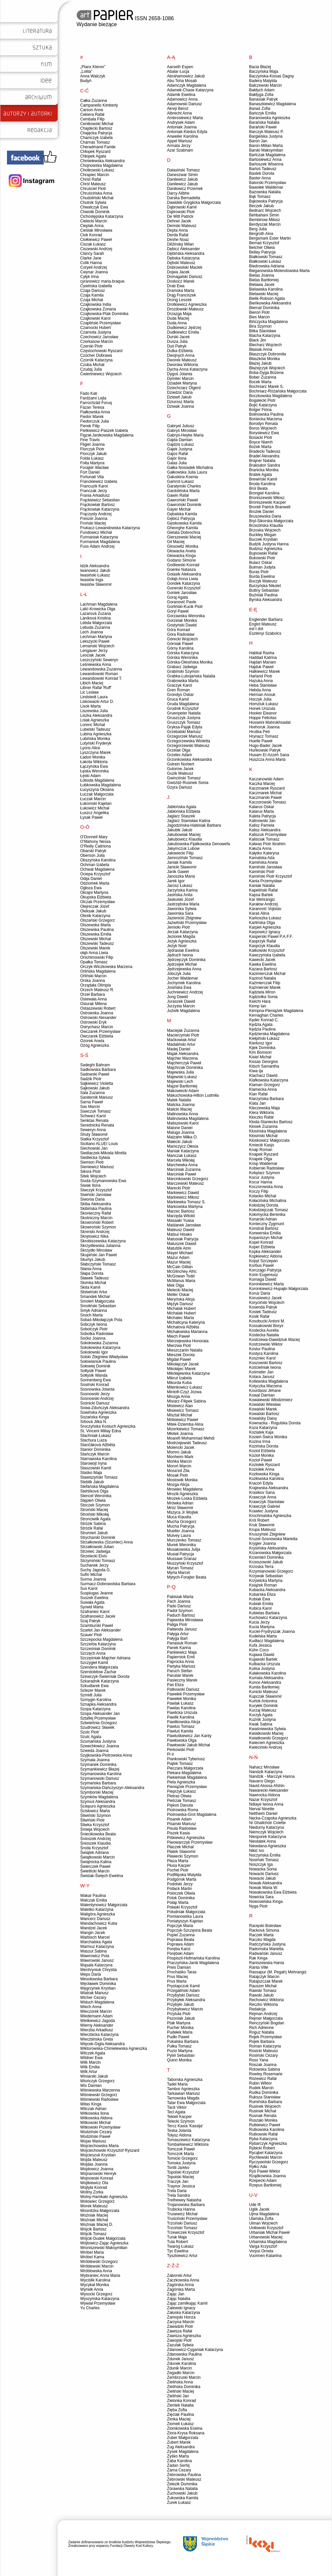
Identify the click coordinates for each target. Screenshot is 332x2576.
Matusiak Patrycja (182, 1239)
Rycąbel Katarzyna (266, 2152)
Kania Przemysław (265, 881)
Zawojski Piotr (179, 2340)
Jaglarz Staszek (181, 816)
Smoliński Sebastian (98, 1306)
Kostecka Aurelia (264, 1330)
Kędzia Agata (261, 1024)
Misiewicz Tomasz (183, 1410)
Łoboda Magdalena (97, 780)
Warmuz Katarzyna (97, 1946)
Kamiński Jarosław (265, 867)
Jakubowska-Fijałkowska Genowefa (198, 844)
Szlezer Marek (93, 1690)
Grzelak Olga (178, 750)
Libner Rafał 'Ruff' (95, 687)
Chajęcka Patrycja (96, 133)
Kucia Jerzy (259, 1622)
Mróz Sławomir (180, 1507)
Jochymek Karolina (183, 983)
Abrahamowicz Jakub (186, 76)
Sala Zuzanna (92, 1092)
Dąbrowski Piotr (181, 211)
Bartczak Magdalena (267, 155)
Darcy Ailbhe (178, 193)
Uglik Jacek (259, 2209)
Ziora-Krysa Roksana (185, 2433)
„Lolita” (86, 71)
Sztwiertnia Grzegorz (98, 1723)
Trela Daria (177, 2190)
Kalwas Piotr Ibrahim (267, 844)
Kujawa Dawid (261, 1654)
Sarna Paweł (91, 1102)
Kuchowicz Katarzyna (268, 1617)
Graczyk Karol (179, 685)
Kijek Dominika (262, 1047)
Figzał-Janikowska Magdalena (107, 435)
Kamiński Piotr (262, 871)
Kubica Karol (260, 1608)
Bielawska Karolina (266, 289)
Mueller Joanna (180, 1531)
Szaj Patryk (90, 1621)
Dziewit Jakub (179, 397)
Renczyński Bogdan (266, 2023)
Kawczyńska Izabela (267, 955)
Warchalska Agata (96, 1942)
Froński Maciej (93, 523)
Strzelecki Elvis (93, 1556)
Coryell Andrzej (93, 267)
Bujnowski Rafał (263, 553)
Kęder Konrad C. (264, 1020)
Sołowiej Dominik (95, 1366)
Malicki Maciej (179, 1109)
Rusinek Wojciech (265, 2106)
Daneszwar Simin (182, 174)
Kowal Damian (262, 1395)
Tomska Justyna (181, 2163)
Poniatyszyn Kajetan (185, 1921)
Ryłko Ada (258, 2166)
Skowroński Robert (97, 1222)
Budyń (85, 80)
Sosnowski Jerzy (95, 1394)
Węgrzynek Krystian (98, 1988)
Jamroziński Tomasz (185, 857)
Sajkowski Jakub (95, 1088)
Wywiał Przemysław (97, 2303)
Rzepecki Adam (263, 2180)
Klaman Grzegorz (264, 1084)
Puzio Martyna (180, 2050)
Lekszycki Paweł (94, 641)
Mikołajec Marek (181, 1368)
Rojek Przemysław (265, 2037)
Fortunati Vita (92, 477)
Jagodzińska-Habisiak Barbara (194, 825)
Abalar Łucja (178, 71)
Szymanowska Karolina (101, 1773)
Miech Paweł (178, 1336)
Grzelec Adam (179, 755)
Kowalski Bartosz (264, 1413)
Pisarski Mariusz (181, 1823)
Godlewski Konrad (183, 565)
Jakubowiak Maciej (183, 834)
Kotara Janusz (262, 1376)
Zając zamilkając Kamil (187, 2303)
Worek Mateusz (94, 2206)
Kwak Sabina (260, 1724)
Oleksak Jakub (93, 911)
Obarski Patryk (93, 851)
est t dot (256, 628)
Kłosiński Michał (263, 1135)
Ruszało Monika (263, 2120)
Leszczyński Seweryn (99, 660)
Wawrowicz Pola (94, 1956)
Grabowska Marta (182, 680)
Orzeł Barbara (92, 994)
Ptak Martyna (179, 2023)
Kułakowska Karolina (267, 1673)
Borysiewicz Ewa (264, 433)
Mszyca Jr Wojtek (182, 1512)
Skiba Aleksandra (95, 1204)
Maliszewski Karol (182, 1123)
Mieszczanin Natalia (184, 1350)
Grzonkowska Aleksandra (189, 759)
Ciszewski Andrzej (96, 249)
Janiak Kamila (179, 862)
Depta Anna (177, 230)
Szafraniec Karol (94, 1611)
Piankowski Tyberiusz (186, 1759)
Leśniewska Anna (95, 664)
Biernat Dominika (264, 307)
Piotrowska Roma (182, 1810)
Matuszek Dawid (181, 1243)
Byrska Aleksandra (265, 599)
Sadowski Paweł (94, 1074)
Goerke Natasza (181, 569)
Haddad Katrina (263, 657)
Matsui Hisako (179, 1234)
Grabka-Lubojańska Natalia (191, 676)
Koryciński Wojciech (266, 1302)
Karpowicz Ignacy (264, 932)
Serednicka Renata (97, 1125)
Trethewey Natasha (184, 2200)
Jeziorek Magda (181, 936)
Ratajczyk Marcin (264, 1976)
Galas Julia (177, 463)
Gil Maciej (176, 541)
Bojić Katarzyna (263, 405)
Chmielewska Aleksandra (102, 161)
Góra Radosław (180, 634)
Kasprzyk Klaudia (264, 945)
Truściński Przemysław (187, 2218)
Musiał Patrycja (180, 1554)
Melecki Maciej (180, 1290)
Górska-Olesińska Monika (189, 662)
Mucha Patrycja (180, 1526)
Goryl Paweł (178, 611)
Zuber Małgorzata (182, 2437)
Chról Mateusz (93, 184)
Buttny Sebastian (264, 590)
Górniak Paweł (180, 643)
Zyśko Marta (178, 2456)
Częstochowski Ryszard (101, 350)
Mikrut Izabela (179, 1378)
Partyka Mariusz (181, 1666)
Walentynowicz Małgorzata (103, 1905)
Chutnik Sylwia (93, 202)
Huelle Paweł (260, 741)
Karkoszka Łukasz (265, 918)
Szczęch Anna (92, 1653)
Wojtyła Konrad (93, 2187)
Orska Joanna (92, 980)
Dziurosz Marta (180, 401)
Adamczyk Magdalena (186, 85)
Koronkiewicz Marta (266, 1284)
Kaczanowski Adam (266, 779)
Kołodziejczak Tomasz (268, 1210)
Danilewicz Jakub (182, 179)
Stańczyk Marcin (94, 1454)
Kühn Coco (259, 1650)
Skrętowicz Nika (94, 1236)
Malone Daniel (180, 1128)
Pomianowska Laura (185, 1916)
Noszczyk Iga (261, 1864)
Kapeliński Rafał (263, 890)
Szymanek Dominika (98, 1764)
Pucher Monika (180, 2027)
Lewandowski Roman (99, 673)
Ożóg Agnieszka (94, 1045)
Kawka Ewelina (262, 964)
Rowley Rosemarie (266, 2074)
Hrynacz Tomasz (263, 736)
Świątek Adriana (94, 1852)
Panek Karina (179, 1647)
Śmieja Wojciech (94, 1829)
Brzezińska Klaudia (266, 525)
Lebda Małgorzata (96, 623)
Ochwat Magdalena (97, 869)
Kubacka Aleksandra (267, 1589)
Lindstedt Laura (94, 697)
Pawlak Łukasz (180, 1703)
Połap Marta (178, 1902)
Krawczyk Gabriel (264, 1506)
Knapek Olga (260, 1159)
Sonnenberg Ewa (95, 1380)
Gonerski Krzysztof (183, 588)
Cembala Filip (92, 119)
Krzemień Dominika (266, 1557)
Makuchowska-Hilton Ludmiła (193, 1095)
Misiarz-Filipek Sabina (186, 1401)
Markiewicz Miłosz (183, 1197)
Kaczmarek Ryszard (267, 788)
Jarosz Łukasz (180, 885)
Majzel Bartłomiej (182, 1086)
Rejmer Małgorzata (266, 2018)
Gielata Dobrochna (183, 532)
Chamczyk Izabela (96, 137)
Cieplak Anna (92, 225)
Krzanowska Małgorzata (270, 1552)
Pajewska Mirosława (185, 1620)
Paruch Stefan (179, 1671)
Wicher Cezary (93, 1997)
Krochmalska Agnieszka (270, 1515)
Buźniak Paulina (263, 595)
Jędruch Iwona (180, 955)
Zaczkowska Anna (183, 2280)
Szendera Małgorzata (99, 1667)
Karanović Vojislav (265, 908)
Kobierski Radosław (266, 1168)
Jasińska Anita (180, 895)
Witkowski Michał (95, 2122)
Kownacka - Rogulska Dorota (275, 1423)
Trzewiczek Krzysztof (185, 2232)
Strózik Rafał (91, 1528)
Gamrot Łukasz (180, 481)
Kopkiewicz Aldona (265, 1256)
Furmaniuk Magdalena (100, 541)
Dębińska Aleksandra (185, 253)
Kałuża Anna (260, 848)
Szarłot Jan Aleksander (100, 1630)
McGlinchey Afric (181, 1271)
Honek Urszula (262, 708)
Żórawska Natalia (182, 2488)
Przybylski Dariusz (183, 1995)
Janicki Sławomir (181, 867)
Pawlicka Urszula (182, 1712)
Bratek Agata (260, 474)
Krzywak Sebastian (266, 1576)
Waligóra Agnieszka (97, 1914)
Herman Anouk (262, 694)
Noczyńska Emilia (265, 1855)
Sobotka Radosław (96, 1333)
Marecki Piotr (178, 1188)
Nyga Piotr (258, 1906)
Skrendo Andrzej (94, 1231)
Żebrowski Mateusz (184, 2479)
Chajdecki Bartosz (96, 128)
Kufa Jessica (260, 1645)
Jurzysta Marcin (181, 1006)
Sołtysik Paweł (93, 1370)
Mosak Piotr (177, 1475)
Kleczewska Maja (264, 1108)
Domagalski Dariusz (184, 276)
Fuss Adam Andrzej (97, 546)
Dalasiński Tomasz (183, 170)
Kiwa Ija (256, 1071)
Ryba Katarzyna (263, 2139)
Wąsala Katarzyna (96, 1965)
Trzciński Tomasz (182, 2228)
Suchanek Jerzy (94, 1565)
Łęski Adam (90, 775)
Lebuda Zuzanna (95, 627)
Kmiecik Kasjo (261, 1145)
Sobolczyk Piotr (94, 1329)
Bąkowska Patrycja (266, 201)
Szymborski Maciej (96, 1792)
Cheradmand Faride (98, 147)
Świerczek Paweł (95, 1866)
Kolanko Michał (262, 1196)
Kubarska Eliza (262, 1594)
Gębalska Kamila (182, 514)
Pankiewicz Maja (181, 1652)
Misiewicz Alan (180, 1405)
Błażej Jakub (260, 363)
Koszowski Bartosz (266, 1362)
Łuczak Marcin (93, 799)
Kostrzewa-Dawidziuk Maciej (274, 1339)
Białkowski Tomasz (265, 256)
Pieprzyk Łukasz (181, 1791)
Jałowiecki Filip (180, 853)
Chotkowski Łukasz (97, 170)
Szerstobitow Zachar (98, 1672)
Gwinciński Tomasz (184, 778)
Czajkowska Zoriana (98, 309)
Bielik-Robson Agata (267, 298)
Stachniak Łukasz (95, 1435)
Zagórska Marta (181, 2289)
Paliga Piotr (177, 1624)
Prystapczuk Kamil (183, 1986)
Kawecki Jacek (262, 959)
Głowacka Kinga (181, 555)
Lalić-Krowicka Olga (97, 609)
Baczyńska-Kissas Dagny (271, 76)
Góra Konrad (178, 629)
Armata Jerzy (179, 145)
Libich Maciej (91, 683)
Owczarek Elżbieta (96, 1036)
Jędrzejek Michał (181, 964)
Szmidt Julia (91, 1695)
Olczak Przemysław (97, 901)
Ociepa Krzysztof (95, 874)
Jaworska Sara (180, 913)
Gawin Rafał (178, 495)
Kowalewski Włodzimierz (271, 1400)
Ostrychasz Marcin (96, 1027)
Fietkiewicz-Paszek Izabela (104, 430)
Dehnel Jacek (179, 221)
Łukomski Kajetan (96, 803)
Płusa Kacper (179, 1865)
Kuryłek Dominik (263, 1705)
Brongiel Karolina (264, 493)
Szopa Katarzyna (95, 1709)
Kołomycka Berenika (267, 1214)
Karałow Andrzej (263, 904)
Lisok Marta (90, 706)
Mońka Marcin (179, 1461)
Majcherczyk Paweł (184, 1063)
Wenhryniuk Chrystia (98, 1969)
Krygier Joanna (262, 1543)
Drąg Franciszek (181, 295)
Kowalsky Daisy (263, 1418)
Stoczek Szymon (95, 1505)
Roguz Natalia (261, 2032)
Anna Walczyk (92, 76)
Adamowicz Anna (182, 99)
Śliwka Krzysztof (94, 1824)
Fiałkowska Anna (95, 412)
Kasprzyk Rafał (262, 941)
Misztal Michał (179, 1415)
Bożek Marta (260, 446)
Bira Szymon (260, 326)
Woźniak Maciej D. (96, 2224)
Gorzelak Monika (182, 620)
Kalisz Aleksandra (265, 830)
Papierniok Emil (180, 1657)
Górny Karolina (180, 648)
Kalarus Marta (261, 811)
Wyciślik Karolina (95, 2280)
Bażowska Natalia (265, 192)
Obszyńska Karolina (98, 860)
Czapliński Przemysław (100, 323)
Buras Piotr (259, 572)
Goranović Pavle (181, 602)
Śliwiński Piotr (92, 1820)
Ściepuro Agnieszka (97, 1806)
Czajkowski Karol (95, 318)
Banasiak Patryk (263, 99)
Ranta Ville (258, 1967)
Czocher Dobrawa (96, 355)
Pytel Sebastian (180, 2055)
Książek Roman (263, 1585)
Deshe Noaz (178, 239)
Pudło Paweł (178, 2037)
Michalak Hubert (181, 1308)
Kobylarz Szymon (264, 1173)
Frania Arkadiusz (95, 495)
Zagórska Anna (180, 2284)
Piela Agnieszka (181, 1782)
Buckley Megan (262, 534)
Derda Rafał (177, 235)
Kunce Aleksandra (265, 1682)
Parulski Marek (180, 1675)
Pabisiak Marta (180, 1596)
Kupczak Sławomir (265, 1696)
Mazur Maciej (179, 1262)
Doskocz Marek (180, 281)
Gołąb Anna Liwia (182, 578)
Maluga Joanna (180, 1132)
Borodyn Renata (263, 423)
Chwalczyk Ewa (94, 207)
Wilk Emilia (90, 2067)
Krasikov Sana (262, 1492)
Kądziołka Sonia (263, 996)
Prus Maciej (177, 1976)
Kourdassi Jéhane (265, 1390)
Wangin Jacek (92, 1932)
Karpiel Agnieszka (265, 927)
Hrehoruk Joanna (264, 727)
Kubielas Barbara (264, 1613)
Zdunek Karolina (181, 2363)
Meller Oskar (178, 1294)
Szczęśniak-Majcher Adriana (105, 1658)
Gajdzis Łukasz (180, 444)
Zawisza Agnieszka (184, 2335)
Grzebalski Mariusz (184, 731)
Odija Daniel (91, 878)
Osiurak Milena (93, 1003)
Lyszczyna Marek (95, 752)
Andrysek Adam (181, 122)
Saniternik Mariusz (96, 1097)
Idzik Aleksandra (94, 566)
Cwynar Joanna (94, 272)
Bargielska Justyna (266, 136)
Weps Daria (90, 1974)
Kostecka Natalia (264, 1335)
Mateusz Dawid (180, 1229)
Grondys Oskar (180, 694)
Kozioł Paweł (260, 1460)
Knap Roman (260, 1149)
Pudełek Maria (180, 2032)
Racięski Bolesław (265, 1925)
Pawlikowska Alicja (183, 1722)
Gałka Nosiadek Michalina (190, 467)
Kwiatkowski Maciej (266, 1733)
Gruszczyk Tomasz (183, 722)
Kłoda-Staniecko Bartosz (271, 1122)
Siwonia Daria (92, 1199)
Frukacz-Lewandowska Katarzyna (110, 528)
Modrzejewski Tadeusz (187, 1443)
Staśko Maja (91, 1472)
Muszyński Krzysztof (185, 1563)
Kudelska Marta (263, 1636)
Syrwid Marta (91, 1607)
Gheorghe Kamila (182, 528)
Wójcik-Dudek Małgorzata (103, 2238)
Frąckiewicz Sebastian (100, 500)
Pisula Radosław (181, 1828)
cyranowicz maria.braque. (103, 281)
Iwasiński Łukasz (95, 575)
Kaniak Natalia (262, 885)
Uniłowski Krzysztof (266, 2228)
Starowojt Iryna (93, 1463)
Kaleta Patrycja (262, 816)
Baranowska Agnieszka (269, 117)
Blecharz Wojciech (265, 345)
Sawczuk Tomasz (95, 1111)
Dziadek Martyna (182, 383)
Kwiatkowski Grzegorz (268, 1738)
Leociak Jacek (92, 655)
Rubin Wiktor (260, 2083)
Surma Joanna (93, 1579)
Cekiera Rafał (92, 114)
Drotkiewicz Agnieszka (186, 304)
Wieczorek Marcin (96, 2011)
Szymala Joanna (95, 1760)
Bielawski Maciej (263, 294)
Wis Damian (91, 2085)
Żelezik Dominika (182, 2484)
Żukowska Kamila (182, 2498)
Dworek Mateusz (181, 360)
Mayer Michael (180, 1253)
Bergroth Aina (261, 233)
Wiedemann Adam (96, 2016)
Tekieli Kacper (179, 2116)
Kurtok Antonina (263, 1701)
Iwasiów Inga (91, 579)
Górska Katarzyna (183, 653)
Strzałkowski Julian (97, 1546)
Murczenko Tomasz (184, 1540)
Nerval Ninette (261, 1809)
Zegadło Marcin (180, 2372)
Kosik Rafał (259, 1316)
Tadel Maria (177, 2084)
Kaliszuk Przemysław (268, 834)
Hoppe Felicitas (263, 717)
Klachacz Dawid (263, 1075)
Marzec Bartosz (180, 1211)
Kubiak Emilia (261, 1603)
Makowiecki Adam (183, 1090)
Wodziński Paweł (95, 2136)
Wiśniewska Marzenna (100, 2090)
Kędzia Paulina (262, 1029)
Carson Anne (91, 110)
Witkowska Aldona (96, 2118)
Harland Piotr (260, 676)
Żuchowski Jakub (182, 2493)
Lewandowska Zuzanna (101, 669)
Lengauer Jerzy (94, 650)
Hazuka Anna (261, 680)
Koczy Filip (258, 1191)
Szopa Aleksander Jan (100, 1713)
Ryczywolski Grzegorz (268, 2162)
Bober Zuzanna (262, 377)
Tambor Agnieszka (183, 2089)
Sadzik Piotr (90, 1079)
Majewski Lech (180, 1081)
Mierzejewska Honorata (187, 1341)
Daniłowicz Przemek (185, 188)
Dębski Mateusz (181, 262)
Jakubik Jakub (179, 830)
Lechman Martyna (96, 636)
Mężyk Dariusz (180, 1304)
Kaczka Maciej (262, 783)
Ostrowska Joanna (96, 1013)
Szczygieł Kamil (94, 1662)
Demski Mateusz (181, 225)
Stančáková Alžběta (97, 1445)
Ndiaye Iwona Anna (266, 1804)
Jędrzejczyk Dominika (186, 959)
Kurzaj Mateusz (263, 1710)
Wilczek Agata (92, 2053)
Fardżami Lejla (93, 398)
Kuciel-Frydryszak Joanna (272, 1631)
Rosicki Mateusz (263, 2050)
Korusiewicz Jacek (265, 1298)
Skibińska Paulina (96, 1208)
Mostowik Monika (182, 1480)
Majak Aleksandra (182, 1053)
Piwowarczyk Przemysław (189, 1842)
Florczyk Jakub (93, 453)
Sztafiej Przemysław (98, 1718)
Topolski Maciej (180, 2177)
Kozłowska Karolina (266, 1478)
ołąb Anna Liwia (94, 952)
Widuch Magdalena (97, 2002)
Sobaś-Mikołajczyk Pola (101, 1319)
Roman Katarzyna (265, 2046)
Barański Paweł (263, 127)
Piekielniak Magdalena (187, 1777)
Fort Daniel (90, 472)
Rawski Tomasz (263, 1990)
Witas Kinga (90, 2104)
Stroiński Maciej (94, 1509)
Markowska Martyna (184, 1206)
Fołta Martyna (92, 463)
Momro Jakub (179, 1452)
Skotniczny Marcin (96, 1218)
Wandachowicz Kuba (98, 1923)
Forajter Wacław (94, 467)
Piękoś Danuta (180, 1805)
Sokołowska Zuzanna (99, 1343)
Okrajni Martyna (94, 892)
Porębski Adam (180, 1953)
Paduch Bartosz (181, 1615)
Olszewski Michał (95, 939)
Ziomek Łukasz (180, 2423)
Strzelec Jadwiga (95, 1551)
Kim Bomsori (260, 1052)
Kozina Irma (259, 1441)
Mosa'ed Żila (178, 1470)
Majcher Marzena (182, 1058)
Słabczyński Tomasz (98, 1264)
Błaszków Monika (264, 358)
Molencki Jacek (180, 1447)
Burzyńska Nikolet (265, 585)
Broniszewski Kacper (267, 502)
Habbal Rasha (261, 653)
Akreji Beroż (178, 108)
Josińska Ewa (179, 987)
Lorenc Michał (92, 724)
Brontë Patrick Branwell (270, 507)
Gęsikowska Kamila (184, 523)
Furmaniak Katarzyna (99, 537)
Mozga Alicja (178, 1484)
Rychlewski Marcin (265, 2157)
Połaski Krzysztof (182, 1907)
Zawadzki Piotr (180, 2326)
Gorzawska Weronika (186, 616)
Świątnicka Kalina (95, 1862)
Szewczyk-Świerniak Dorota (105, 1676)
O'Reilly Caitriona (95, 846)
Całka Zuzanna (93, 100)
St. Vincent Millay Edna (100, 1431)
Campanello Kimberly (99, 105)
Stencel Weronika (95, 1496)
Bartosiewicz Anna (265, 159)
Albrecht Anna (179, 113)
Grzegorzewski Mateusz (188, 745)
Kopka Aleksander (265, 1251)
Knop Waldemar (263, 1163)
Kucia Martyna (262, 1627)
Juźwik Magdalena (183, 1010)
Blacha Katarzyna (264, 335)
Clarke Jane (90, 258)
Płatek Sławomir (181, 1851)
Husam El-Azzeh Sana (269, 755)
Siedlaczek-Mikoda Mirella (103, 1153)
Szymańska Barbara (98, 1783)
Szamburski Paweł (96, 1625)
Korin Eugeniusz (263, 1274)
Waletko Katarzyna (96, 1909)
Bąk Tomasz (260, 196)
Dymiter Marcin (180, 378)
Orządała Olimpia (95, 985)
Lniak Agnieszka (94, 720)
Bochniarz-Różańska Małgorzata (277, 391)
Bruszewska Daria (265, 516)
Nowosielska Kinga (266, 1901)
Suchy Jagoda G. (95, 1570)
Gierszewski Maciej (184, 537)
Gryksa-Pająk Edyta (184, 727)
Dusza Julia (177, 341)
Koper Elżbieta (262, 1247)
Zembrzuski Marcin (183, 2377)
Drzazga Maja (179, 313)
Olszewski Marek (95, 948)
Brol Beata (258, 488)
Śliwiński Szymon (95, 1815)
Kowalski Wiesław (265, 1404)
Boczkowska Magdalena (270, 395)
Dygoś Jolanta (179, 374)
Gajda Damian (180, 439)
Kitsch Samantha (264, 1066)
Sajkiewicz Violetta (96, 1083)
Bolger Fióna (260, 409)
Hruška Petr (259, 731)
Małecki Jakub (179, 1141)
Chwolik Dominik (95, 211)
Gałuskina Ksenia (182, 477)
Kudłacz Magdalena (266, 1640)
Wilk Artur (88, 2071)
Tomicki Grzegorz (182, 2158)
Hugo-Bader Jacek (265, 745)
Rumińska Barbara (265, 2101)
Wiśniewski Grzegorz (98, 2095)
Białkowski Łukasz (265, 261)
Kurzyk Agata (261, 1715)
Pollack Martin (179, 1888)
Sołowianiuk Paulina (98, 1361)
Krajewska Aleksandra (268, 1488)
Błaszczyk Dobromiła (267, 354)
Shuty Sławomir (94, 1134)
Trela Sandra (178, 2195)
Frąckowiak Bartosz (97, 504)
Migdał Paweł (179, 1359)
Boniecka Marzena (265, 419)
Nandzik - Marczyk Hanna (272, 1776)
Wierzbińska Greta (96, 2039)
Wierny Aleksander (96, 2025)
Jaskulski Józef (180, 899)
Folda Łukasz (92, 458)
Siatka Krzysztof (94, 1139)
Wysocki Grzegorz (96, 2294)
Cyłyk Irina (89, 276)
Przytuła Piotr (179, 2013)
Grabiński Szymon (183, 671)
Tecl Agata (176, 2112)
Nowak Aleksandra (265, 1883)
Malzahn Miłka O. (182, 1137)
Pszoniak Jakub (181, 2018)
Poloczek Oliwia (181, 1893)
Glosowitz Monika (182, 546)
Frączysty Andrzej (96, 514)
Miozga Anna (178, 1396)
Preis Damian (179, 1967)
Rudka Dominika (263, 2092)
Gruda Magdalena (183, 704)
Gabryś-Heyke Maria (185, 435)
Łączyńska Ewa (94, 766)
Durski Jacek (178, 337)
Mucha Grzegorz (181, 1521)
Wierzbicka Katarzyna (99, 2034)
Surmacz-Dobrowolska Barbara (108, 1584)
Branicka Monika (264, 470)
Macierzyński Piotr (183, 1035)
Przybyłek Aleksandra (186, 2000)
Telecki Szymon (180, 2121)
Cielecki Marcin (93, 221)
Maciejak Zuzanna (183, 1030)
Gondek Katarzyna (183, 583)
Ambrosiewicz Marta (185, 117)
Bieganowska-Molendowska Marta (279, 270)
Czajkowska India (95, 304)
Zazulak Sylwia (180, 2345)
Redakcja (257, 2009)
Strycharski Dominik (97, 1537)
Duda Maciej (178, 318)
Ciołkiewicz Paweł (96, 239)
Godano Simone (181, 560)
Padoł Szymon (180, 1610)
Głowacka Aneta (181, 551)
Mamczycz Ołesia (182, 1146)
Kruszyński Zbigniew (267, 1534)
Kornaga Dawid (262, 1279)
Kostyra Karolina (263, 1353)
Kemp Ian (257, 1006)
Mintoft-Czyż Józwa (184, 1392)
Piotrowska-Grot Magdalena (191, 1814)
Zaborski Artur (179, 2275)
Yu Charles (90, 2308)
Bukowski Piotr (262, 558)
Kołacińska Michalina (267, 1200)
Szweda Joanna (94, 1750)
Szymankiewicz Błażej (99, 1769)
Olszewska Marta (95, 925)
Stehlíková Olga (94, 1491)
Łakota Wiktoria (94, 761)
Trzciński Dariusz (182, 2223)
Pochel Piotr (178, 1870)
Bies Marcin (259, 317)
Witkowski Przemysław (100, 2127)
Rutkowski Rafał (263, 2134)
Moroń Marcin (179, 1466)
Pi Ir (170, 1754)
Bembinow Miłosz (264, 219)
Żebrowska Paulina (184, 2474)
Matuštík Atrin (179, 1248)
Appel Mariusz (179, 141)
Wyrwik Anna (91, 2289)
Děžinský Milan (180, 244)
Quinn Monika (179, 2060)
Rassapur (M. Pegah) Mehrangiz (277, 1972)
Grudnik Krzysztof (182, 708)
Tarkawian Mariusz (183, 2093)
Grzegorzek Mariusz (184, 736)
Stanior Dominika (95, 1449)
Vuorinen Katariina (265, 2255)
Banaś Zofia (259, 108)
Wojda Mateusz (93, 2159)
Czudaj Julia (91, 369)
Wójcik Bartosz (93, 2229)
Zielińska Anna (180, 2382)
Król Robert (259, 1520)
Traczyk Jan (177, 2181)
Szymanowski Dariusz (99, 1778)
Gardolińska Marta (183, 490)
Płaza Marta (177, 1861)
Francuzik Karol (94, 486)
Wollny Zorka (91, 2192)
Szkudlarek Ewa (94, 1685)
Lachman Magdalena (98, 604)
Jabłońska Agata (181, 807)
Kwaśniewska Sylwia (267, 1728)
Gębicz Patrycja (181, 518)
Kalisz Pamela (261, 825)
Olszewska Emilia (95, 934)
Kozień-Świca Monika (268, 1437)
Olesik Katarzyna (95, 915)
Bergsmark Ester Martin (270, 238)
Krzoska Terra (261, 1566)
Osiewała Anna (93, 999)
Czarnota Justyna (95, 332)
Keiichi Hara (260, 1001)
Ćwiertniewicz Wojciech (101, 374)
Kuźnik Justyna (262, 1719)
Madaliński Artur (181, 1044)
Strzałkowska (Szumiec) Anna (106, 1542)
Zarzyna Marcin (180, 2322)
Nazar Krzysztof (263, 1799)
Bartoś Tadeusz (263, 168)
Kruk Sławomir (262, 1525)
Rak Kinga (258, 1958)
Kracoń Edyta (261, 1483)
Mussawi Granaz (181, 1558)
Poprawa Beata (180, 1939)
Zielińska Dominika (183, 2386)
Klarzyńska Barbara (266, 1098)
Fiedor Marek (92, 416)
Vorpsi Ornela (261, 2251)
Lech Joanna (91, 632)
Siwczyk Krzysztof (96, 1190)
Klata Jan (257, 1103)
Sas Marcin (90, 1106)
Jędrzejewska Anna (184, 969)
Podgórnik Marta (181, 1879)
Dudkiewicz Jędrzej (184, 327)
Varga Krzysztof (263, 2246)
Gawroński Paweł (182, 500)
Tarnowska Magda (183, 2098)
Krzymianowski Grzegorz (271, 1571)
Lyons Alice (90, 748)
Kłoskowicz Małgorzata (269, 1140)
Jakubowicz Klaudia (184, 839)
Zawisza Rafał (179, 2331)
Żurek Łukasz (179, 2502)
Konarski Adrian (263, 1219)
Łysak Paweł (91, 817)
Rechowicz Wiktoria (266, 2000)
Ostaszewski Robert (98, 1008)
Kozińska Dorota (263, 1446)
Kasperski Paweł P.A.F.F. (271, 936)
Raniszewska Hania (266, 1962)
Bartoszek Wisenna (266, 164)
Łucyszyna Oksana (97, 789)
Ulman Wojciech (263, 2223)
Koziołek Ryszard (264, 1464)
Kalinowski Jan (262, 820)
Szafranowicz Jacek (97, 1616)
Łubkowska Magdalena (100, 785)
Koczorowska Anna (266, 1186)
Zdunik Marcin (179, 2368)
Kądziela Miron (262, 992)
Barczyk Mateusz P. (266, 131)
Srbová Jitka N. (93, 1421)
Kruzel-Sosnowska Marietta (273, 1539)
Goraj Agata (177, 597)
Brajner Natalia (262, 460)
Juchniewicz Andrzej (185, 992)
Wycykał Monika (94, 2284)
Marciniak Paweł (181, 1174)
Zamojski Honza (181, 2317)
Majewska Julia (180, 1072)
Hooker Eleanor (263, 713)
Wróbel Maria (92, 2252)
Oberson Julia (92, 855)
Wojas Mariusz (93, 2141)
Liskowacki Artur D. (97, 701)
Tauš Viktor (177, 2107)
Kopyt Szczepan (263, 1261)
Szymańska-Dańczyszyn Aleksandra (112, 1787)
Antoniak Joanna (181, 127)
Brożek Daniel (261, 511)
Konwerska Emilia (265, 1233)
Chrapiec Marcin (94, 174)
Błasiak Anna (260, 349)
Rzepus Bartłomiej (265, 2185)
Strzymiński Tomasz (97, 1560)
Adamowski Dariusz (184, 104)
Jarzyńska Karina (182, 890)
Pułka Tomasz (179, 2046)
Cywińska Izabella (96, 286)
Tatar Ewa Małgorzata (186, 2102)
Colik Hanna (91, 262)
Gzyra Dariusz (179, 787)
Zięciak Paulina (180, 2414)
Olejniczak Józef (94, 906)
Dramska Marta (180, 290)
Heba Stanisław (263, 685)
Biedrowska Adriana (266, 266)
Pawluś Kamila (180, 1731)
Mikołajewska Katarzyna (188, 1373)
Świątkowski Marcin (97, 1857)
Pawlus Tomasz (180, 1726)
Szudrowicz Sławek (97, 1727)
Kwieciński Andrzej (265, 1747)
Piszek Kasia (178, 1833)
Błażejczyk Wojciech (267, 368)
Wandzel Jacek (93, 1928)
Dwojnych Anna (180, 355)
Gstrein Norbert (180, 764)
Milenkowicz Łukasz (184, 1387)
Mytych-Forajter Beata (186, 1577)
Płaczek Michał (180, 1847)
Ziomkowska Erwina (184, 2428)
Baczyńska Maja (263, 71)
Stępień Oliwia (93, 1500)
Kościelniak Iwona (265, 1367)
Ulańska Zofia (261, 2218)
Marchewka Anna (182, 1165)
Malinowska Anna (182, 1114)
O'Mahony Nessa (95, 841)
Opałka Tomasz (93, 962)
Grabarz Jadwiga (182, 667)
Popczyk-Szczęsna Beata (189, 1930)
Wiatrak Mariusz (94, 1993)
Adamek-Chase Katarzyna (190, 90)
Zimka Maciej (179, 2419)
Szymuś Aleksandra (97, 1801)
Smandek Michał (95, 1296)
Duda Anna (177, 323)
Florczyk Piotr (92, 449)
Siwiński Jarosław (95, 1194)
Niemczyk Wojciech (266, 1832)
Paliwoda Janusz (182, 1629)
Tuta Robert (177, 2241)
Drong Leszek (179, 300)
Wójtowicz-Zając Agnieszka (104, 2243)
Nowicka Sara (261, 1897)
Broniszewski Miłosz (267, 497)
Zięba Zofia (177, 2410)
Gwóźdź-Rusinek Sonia (187, 782)
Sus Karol (88, 1588)
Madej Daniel (178, 1049)
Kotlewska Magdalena (268, 1381)
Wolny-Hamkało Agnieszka (104, 2196)
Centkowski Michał (96, 123)
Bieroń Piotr (259, 312)
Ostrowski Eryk (93, 1022)
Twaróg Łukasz (180, 2246)
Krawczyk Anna (262, 1497)
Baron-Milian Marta (266, 145)
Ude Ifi (255, 2204)
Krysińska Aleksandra (268, 1548)
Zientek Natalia (180, 2405)
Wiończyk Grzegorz (97, 2081)
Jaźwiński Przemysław (186, 922)
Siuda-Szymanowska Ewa (103, 1180)
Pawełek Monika (181, 1698)
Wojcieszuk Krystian (98, 2155)
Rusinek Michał (262, 2111)
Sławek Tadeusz (94, 1278)
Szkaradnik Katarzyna (99, 1681)
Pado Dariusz (179, 1606)
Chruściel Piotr (93, 188)
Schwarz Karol (93, 1116)
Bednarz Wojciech (265, 210)
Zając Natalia (178, 2298)
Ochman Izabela (94, 864)
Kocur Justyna (261, 1177)
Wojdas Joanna (94, 2164)
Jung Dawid (177, 996)
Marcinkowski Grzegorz (187, 1178)
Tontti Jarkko (178, 2167)
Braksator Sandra (264, 465)
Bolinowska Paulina (266, 414)
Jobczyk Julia (179, 973)
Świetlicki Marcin (95, 1871)
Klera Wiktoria (261, 1112)
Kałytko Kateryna (264, 853)
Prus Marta (177, 1981)
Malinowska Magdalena (187, 1118)
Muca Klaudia (179, 1517)
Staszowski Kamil (95, 1468)
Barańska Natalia (264, 122)
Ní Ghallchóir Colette (267, 1822)
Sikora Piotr (90, 1171)
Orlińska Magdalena (98, 971)
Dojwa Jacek (178, 272)
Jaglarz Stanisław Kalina (188, 820)
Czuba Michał (92, 364)
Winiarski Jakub (94, 2076)
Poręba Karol (178, 1949)
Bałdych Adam (262, 90)
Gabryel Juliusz (180, 426)
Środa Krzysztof (94, 1848)
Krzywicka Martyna (266, 1580)
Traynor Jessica (181, 2186)
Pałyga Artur (178, 1634)
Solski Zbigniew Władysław (104, 1357)
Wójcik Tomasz (93, 2233)
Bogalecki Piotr (262, 400)
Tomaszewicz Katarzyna (188, 2140)
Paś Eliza (175, 1684)
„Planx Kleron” (92, 67)
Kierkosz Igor (260, 1043)
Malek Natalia (179, 1100)
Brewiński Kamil (263, 479)
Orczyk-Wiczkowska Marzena (106, 966)
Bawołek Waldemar (266, 187)
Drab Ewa (176, 286)
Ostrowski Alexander (98, 1017)
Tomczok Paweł (180, 2149)
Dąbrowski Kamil (181, 207)
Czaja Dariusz (92, 290)
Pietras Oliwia (179, 1796)
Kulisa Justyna (262, 1668)
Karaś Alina (259, 913)
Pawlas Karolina (181, 1708)
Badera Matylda (263, 80)
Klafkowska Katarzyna (268, 1080)
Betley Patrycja (262, 252)
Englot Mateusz (263, 624)
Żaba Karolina (179, 2461)
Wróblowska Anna (96, 2271)
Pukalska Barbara (182, 2041)
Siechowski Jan (94, 1148)
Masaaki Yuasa (180, 1220)
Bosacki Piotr (260, 437)
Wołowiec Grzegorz (97, 2201)
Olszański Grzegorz (97, 920)
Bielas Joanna (261, 275)
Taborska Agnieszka (184, 2079)
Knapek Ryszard (263, 1154)
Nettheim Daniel (263, 1813)
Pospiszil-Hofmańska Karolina (193, 1958)
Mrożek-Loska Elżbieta (187, 1498)
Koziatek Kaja (261, 1432)
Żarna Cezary (179, 2470)
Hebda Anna (260, 690)
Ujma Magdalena (264, 2214)
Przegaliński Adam (183, 1990)
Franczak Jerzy (93, 490)
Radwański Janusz (265, 1953)
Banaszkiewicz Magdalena (272, 104)
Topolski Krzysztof (183, 2172)
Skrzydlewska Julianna (100, 1245)
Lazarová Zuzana (95, 613)
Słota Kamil (90, 1287)
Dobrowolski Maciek (184, 267)
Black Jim (257, 340)
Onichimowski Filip (96, 957)
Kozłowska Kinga (264, 1474)
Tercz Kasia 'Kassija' (185, 2126)
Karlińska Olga (262, 922)
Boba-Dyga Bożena (266, 372)
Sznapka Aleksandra (98, 1704)
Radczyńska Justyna (267, 1944)
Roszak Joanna (263, 2064)
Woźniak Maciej (94, 2215)
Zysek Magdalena (182, 2451)
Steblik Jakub (92, 1482)
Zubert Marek (179, 2442)
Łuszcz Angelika (94, 812)
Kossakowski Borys (266, 1325)
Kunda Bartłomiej (264, 1687)
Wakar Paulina (93, 1895)
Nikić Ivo (256, 1850)
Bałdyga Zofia (261, 94)
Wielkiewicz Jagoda (97, 2020)
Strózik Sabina (93, 1523)
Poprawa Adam (180, 1944)
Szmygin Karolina (95, 1699)
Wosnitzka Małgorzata (99, 2210)
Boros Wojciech (263, 428)
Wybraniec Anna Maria (100, 2275)
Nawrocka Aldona (264, 1795)
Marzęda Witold (180, 1216)
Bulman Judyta (262, 567)
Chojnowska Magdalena (101, 165)
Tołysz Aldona (179, 2135)
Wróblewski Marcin (96, 2266)
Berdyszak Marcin (265, 224)
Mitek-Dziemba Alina (185, 1424)
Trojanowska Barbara (186, 2204)
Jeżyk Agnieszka (181, 941)
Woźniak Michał (94, 2220)
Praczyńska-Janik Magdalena (193, 1962)
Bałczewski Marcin (265, 85)
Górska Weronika (182, 657)
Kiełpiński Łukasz (264, 1038)
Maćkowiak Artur (181, 1039)
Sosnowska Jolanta (97, 1389)
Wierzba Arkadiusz (96, 2030)
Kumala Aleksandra (266, 1678)
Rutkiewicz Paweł (264, 2125)
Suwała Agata (92, 1602)
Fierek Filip (90, 426)
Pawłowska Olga (181, 1740)
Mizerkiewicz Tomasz (185, 1429)
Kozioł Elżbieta (262, 1451)
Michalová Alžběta (183, 1327)
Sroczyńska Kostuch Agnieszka (108, 1426)
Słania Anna (90, 1268)
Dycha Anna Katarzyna (187, 369)
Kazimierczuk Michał (267, 973)
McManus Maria (181, 1280)
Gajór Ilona (177, 458)
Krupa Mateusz (262, 1529)
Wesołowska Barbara (99, 1979)
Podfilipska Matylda (184, 1874)
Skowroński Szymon (98, 1227)
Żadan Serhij (178, 2465)
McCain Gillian (180, 1267)
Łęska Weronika (94, 771)
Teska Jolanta (179, 2130)
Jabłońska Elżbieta (183, 811)
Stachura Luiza (93, 1440)
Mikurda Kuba (179, 1382)
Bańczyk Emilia (262, 113)
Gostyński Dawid (181, 625)
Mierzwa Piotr (179, 1345)
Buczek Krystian (263, 539)
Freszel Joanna (93, 518)
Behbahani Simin (264, 215)
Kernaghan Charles (266, 1015)
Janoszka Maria (181, 876)
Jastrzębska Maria (183, 904)
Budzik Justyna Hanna (269, 544)
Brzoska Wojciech (265, 530)
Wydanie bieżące (97, 24)
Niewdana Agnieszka (267, 1846)
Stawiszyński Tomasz (99, 1477)
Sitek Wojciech (93, 1176)
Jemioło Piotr (178, 927)
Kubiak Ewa (259, 1599)
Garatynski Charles (184, 486)
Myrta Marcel (178, 1572)
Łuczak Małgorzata (97, 794)
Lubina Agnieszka (95, 734)
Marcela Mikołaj (180, 1160)
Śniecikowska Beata (98, 1834)
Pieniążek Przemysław (187, 1786)
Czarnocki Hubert (95, 327)
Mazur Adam (178, 1257)
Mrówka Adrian (180, 1503)
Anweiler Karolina (182, 136)
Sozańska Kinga (94, 1417)
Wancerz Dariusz (95, 1918)
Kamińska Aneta (263, 862)
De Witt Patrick (180, 216)
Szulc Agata (90, 1736)
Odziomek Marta (94, 883)
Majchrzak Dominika (185, 1067)
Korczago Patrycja (265, 1270)
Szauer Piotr (91, 1635)
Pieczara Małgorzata (185, 1768)
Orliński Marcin (93, 976)
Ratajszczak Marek (266, 1981)
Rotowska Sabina (264, 2069)
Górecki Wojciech (182, 639)
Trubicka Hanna (181, 2209)
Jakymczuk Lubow (183, 848)
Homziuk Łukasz (263, 704)
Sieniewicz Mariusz (97, 1167)
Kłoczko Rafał (261, 1117)
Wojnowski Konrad (96, 2178)
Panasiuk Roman (182, 1643)
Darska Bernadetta (183, 198)
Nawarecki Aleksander (269, 1790)
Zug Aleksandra (180, 2447)
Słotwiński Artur (93, 1292)
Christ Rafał (90, 179)
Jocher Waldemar (182, 978)
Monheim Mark (180, 1456)
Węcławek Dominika (98, 1983)
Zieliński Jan (178, 2396)
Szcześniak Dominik (98, 1648)
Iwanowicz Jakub (95, 570)
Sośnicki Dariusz (95, 1403)
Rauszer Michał (263, 1986)
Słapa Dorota (91, 1273)
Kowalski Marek (263, 1409)
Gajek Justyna (179, 449)
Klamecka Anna (263, 1089)
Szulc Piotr (89, 1732)
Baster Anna (260, 178)
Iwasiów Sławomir (96, 584)
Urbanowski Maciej (266, 2237)
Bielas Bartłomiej (264, 280)
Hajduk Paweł (261, 667)
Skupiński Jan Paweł (98, 1255)
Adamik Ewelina (181, 94)
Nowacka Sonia (263, 1869)
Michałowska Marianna (187, 1331)
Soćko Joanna (92, 1338)
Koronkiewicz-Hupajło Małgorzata (278, 1288)
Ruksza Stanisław (265, 2097)
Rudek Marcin (261, 2088)
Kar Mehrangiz (262, 899)
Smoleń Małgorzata (97, 1301)
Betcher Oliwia (262, 247)
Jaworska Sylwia (181, 908)
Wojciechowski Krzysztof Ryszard (109, 2150)
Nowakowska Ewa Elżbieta (273, 1892)
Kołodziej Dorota (263, 1205)
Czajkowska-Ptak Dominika (104, 313)
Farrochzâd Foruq (96, 402)
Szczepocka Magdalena (101, 1639)
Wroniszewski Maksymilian (103, 2247)
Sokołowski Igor (94, 1352)
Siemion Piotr (92, 1162)
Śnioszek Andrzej (95, 1838)
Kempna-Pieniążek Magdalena (276, 1010)
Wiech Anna (90, 2006)
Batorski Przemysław (267, 182)
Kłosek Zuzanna (263, 1126)
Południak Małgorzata (186, 1911)
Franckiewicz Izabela (98, 481)
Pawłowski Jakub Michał (188, 1745)
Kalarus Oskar (261, 807)
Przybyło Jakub (180, 2004)
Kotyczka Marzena (265, 1386)
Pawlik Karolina (180, 1717)
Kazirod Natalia (262, 978)
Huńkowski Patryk (265, 750)
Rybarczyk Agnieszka (268, 2143)
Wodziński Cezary (96, 2132)
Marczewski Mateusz (185, 1183)
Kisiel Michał (260, 1057)
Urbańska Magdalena (268, 2241)
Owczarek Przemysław (100, 1031)
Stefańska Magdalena (99, 1486)
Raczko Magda (262, 1939)
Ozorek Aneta (92, 1040)
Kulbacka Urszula (264, 1664)
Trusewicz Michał (182, 2214)
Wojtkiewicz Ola (94, 2183)
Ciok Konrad (91, 235)
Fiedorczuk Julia (94, 421)
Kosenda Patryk (263, 1307)
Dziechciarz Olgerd (183, 388)
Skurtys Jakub (92, 1259)
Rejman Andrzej (263, 2013)
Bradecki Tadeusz (265, 451)
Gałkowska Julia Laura (187, 472)
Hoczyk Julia (260, 699)
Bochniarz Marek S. (266, 386)
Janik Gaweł (178, 871)
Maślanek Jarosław (184, 1225)
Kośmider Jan (261, 1372)
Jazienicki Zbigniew (184, 918)
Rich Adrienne (261, 2027)
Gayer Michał (179, 509)
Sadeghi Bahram (95, 1065)
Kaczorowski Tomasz (267, 802)
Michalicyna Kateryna (186, 1322)
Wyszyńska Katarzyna (99, 2298)
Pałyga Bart (177, 1638)
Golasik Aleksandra (184, 574)
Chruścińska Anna (96, 193)
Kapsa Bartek (261, 895)
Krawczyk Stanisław (266, 1501)
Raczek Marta (261, 1935)
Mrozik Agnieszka (182, 1494)
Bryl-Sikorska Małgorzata (271, 521)
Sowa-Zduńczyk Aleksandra (104, 1407)
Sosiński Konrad (94, 1384)
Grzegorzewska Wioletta (188, 741)
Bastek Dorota (261, 173)
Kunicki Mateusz (263, 1691)
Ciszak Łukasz (93, 244)
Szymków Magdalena (99, 1797)
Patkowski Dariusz (183, 1689)
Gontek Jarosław (181, 592)
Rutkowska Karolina (266, 2129)
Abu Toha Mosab (182, 80)
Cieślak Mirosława (96, 230)
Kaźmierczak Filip (264, 983)
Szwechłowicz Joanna (99, 1746)
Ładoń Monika (92, 757)
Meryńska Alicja (180, 1299)
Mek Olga (175, 1285)
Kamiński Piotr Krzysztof (270, 876)
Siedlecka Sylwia (95, 1157)
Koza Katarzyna (263, 1427)
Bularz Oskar (260, 562)
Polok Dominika (180, 1898)
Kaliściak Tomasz (264, 839)
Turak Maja (177, 2237)
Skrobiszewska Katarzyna (103, 1241)
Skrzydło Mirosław (96, 1250)
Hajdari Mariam (262, 662)
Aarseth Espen (180, 67)
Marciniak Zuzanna (183, 1169)
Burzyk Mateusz (263, 581)
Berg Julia (258, 229)
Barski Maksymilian (266, 150)
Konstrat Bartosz (264, 1228)
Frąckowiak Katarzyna (99, 509)
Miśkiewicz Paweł (182, 1419)
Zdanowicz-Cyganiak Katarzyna (195, 2349)
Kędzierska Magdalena (269, 1034)
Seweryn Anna (93, 1129)
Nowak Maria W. (263, 1887)
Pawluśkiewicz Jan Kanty (189, 1735)
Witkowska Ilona (94, 2113)
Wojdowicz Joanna (96, 2169)
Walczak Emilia (93, 1900)
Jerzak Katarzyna (182, 932)
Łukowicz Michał (94, 808)
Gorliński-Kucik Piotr (185, 606)
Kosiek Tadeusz (263, 1312)
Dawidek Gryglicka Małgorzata (194, 202)
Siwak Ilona (90, 1185)
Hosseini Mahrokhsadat (270, 722)
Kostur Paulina (262, 1349)
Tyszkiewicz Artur (182, 2255)
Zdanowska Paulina (184, 2354)
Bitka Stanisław (262, 331)
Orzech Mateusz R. (97, 990)
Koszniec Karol (262, 1358)
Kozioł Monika (261, 1455)
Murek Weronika (181, 1544)
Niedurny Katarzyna (266, 1827)
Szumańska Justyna (98, 1741)
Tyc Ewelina (177, 2251)
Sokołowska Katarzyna (100, 1347)
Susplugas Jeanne (96, 1593)
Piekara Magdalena (184, 1773)
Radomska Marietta (266, 1949)
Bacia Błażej (260, 67)
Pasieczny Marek (182, 1680)
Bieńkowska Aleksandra (270, 303)
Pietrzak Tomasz (181, 1800)
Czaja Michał (91, 300)
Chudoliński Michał (96, 198)
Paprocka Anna (180, 1661)
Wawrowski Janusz (97, 1960)
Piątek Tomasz (180, 1763)
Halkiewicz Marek (264, 671)
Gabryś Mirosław (181, 430)
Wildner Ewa (91, 2057)
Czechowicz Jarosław (99, 337)
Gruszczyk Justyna (183, 717)
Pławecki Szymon (182, 1856)
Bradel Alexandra (264, 456)
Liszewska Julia (94, 711)
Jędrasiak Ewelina (183, 950)
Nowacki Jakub (262, 1878)
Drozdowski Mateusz (185, 309)
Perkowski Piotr (180, 1749)
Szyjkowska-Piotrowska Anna (106, 1755)
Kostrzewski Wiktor (266, 1344)
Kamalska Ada (262, 857)
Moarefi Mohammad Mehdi (190, 1438)
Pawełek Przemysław (185, 1694)
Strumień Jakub (94, 1533)
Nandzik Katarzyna (266, 1772)
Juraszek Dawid (181, 1001)
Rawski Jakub (261, 1995)
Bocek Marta (260, 382)
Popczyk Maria (180, 1925)
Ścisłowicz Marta (95, 1811)
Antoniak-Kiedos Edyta (187, 131)
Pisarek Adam (179, 1819)
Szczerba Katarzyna (98, 1644)
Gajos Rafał (177, 453)
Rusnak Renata (263, 2115)
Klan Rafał (258, 1094)
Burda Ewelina (262, 576)
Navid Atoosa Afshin (267, 1785)
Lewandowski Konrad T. (101, 678)
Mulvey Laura (179, 1535)
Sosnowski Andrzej (97, 1398)
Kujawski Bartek (263, 1659)
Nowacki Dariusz (264, 1873)
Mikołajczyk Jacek (183, 1364)
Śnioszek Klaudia (95, 1843)
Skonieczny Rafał (95, 1213)
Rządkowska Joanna (267, 2176)
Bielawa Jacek (262, 284)
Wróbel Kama (92, 2257)
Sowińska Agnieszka (98, 1412)
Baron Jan (258, 141)
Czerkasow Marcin (96, 341)
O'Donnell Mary (93, 837)
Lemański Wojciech (97, 646)
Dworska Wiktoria (182, 364)
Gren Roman (178, 690)
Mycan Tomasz (180, 1568)
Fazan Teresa (92, 407)
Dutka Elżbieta (180, 350)
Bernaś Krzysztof (264, 243)
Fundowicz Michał (96, 532)
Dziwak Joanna (180, 406)
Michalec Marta (180, 1317)
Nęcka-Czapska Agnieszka (273, 1818)
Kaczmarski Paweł (265, 797)
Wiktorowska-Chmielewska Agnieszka (113, 2048)
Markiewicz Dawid (183, 1192)
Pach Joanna (178, 1601)
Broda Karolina (262, 484)
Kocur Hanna (260, 1182)
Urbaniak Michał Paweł (269, 2232)
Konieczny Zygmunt (266, 1223)
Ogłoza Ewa (91, 888)
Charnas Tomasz (95, 142)
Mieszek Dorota (180, 1355)
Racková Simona (264, 1930)
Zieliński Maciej (180, 2391)
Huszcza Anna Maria (267, 759)
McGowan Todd (180, 1276)
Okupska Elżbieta (95, 897)
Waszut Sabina (93, 1951)
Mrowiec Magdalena (184, 1489)
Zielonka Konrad (181, 2400)
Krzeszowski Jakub (266, 1562)
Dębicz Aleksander (183, 249)
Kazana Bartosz (263, 969)
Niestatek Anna (262, 1841)
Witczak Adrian (93, 2108)
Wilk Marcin (90, 2062)
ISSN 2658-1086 (125, 18)
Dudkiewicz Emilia (183, 332)
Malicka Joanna (180, 1104)
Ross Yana (258, 2060)
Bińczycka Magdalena (268, 321)
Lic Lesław (89, 692)
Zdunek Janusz (180, 2359)
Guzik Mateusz (180, 773)
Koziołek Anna (261, 1469)
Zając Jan (175, 2294)
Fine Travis (90, 439)
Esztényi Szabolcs (265, 633)
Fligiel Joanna (92, 444)
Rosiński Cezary (263, 2055)
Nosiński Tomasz (264, 1860)
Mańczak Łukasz (181, 1155)
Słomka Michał (93, 1282)
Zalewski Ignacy (181, 2308)
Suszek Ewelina (94, 1597)
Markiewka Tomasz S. (186, 1202)
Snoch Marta (91, 1315)
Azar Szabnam (180, 150)
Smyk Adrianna (93, 1310)
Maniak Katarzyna (183, 1151)
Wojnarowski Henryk (98, 2173)
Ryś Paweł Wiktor (264, 2171)
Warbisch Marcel (95, 1937)
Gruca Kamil (178, 699)
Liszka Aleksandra (96, 715)
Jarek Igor (176, 881)
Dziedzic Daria (180, 392)
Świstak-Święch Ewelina (101, 1875)
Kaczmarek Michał (265, 793)
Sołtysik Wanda (93, 1375)
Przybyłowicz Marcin (185, 2009)
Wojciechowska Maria (99, 2145)
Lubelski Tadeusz (95, 729)
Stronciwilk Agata (95, 1519)
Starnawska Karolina (98, 1458)
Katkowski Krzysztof (267, 950)
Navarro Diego (262, 1781)
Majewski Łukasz (182, 1077)
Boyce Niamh (261, 442)
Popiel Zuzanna (180, 1935)
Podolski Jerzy (180, 1884)
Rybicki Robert (262, 2148)
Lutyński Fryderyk (95, 743)
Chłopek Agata (93, 156)
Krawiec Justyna (263, 1511)
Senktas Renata (94, 1120)
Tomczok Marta (180, 2153)
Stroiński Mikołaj (94, 1514)
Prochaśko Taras (181, 1972)
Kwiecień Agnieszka (266, 1742)
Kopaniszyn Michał (265, 1237)
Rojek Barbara (262, 2041)
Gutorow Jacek (180, 768)
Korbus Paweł (261, 1265)
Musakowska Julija (183, 1549)
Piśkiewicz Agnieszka (185, 1837)
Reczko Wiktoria (263, 2004)
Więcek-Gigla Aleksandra (102, 2044)
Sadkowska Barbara (98, 1069)
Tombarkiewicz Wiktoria (187, 2144)
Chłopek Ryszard (95, 151)
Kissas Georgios (263, 1061)
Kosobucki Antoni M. (267, 1321)
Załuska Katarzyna (183, 2312)
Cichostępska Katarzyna (101, 216)
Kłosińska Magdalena (268, 1131)
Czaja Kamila (92, 295)
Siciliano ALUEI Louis (99, 1143)
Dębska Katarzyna (183, 258)
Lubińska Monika (95, 738)
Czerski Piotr (91, 346)
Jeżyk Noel (177, 945)
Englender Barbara (266, 619)
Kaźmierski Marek (265, 987)
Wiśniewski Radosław (99, 2099)
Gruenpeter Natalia (183, 713)
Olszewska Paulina (97, 929)
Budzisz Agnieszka (265, 548)
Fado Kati (88, 393)
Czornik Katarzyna (96, 360)
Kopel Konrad (261, 1242)
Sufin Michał (91, 1574)
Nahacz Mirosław (264, 1767)
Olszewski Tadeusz (97, 943)
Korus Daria (259, 1293)
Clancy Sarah (92, 253)
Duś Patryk (177, 346)
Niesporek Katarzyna (267, 1836)
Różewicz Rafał (263, 2078)
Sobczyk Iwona (93, 1324)
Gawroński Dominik (184, 504)
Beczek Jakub (261, 206)
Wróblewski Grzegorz (99, 2261)
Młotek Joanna (180, 1433)
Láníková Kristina (95, 618)
